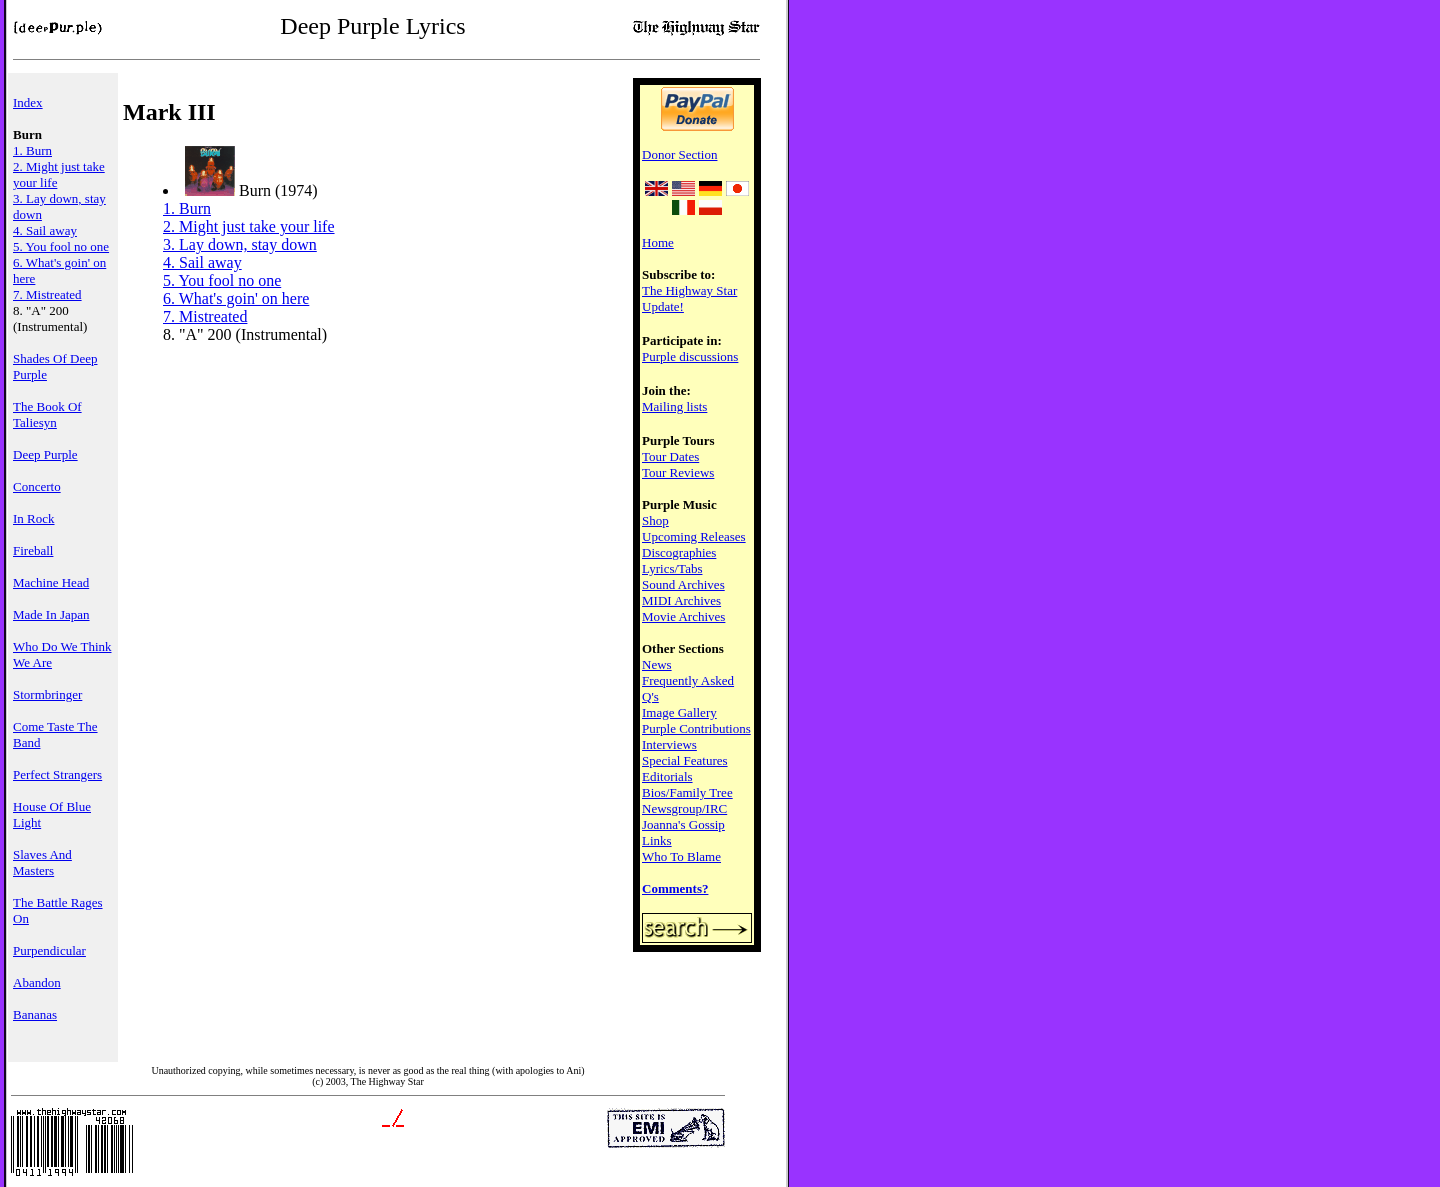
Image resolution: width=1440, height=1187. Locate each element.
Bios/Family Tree (687, 792)
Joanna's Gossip (683, 824)
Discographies (679, 552)
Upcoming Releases (694, 536)
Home (658, 242)
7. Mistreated (47, 294)
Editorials (667, 776)
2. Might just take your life (249, 226)
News (657, 664)
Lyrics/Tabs (672, 568)
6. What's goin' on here (236, 298)
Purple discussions (690, 356)
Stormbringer (47, 694)
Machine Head (51, 582)
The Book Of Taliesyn (47, 414)
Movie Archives (683, 616)
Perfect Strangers (57, 774)
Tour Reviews (678, 472)
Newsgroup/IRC (684, 808)
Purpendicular (49, 950)
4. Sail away (45, 230)
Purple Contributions (696, 728)
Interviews (669, 744)
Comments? (675, 888)
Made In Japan (51, 614)
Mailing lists (674, 406)
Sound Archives (683, 584)
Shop (655, 520)
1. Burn (32, 150)
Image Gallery (679, 712)
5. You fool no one (61, 246)
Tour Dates (670, 456)
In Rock (34, 518)
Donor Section (679, 154)
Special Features (685, 760)
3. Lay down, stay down (240, 244)
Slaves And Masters (42, 862)
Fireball (33, 550)
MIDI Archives (681, 600)
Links (657, 840)
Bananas (35, 1014)
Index (28, 102)
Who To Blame (681, 856)
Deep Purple (45, 454)
